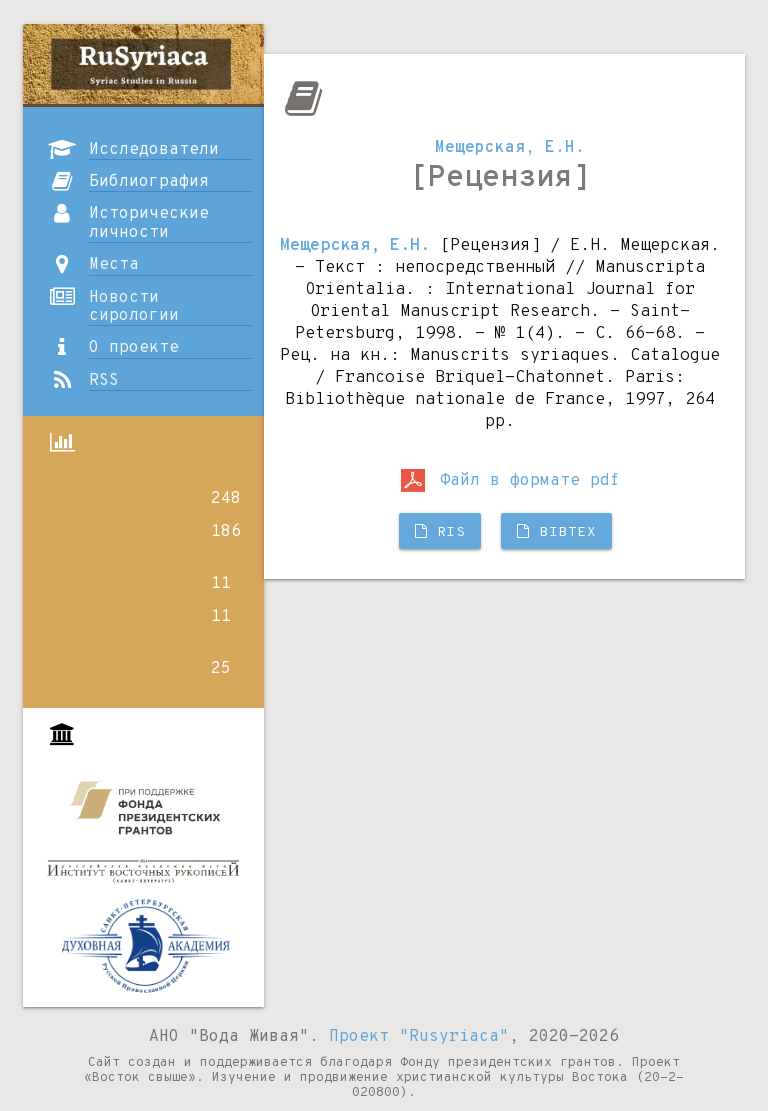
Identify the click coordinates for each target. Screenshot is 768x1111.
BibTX (556, 532)
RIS (440, 532)
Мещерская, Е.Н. (510, 148)
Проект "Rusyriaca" (419, 1037)
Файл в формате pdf (510, 481)
